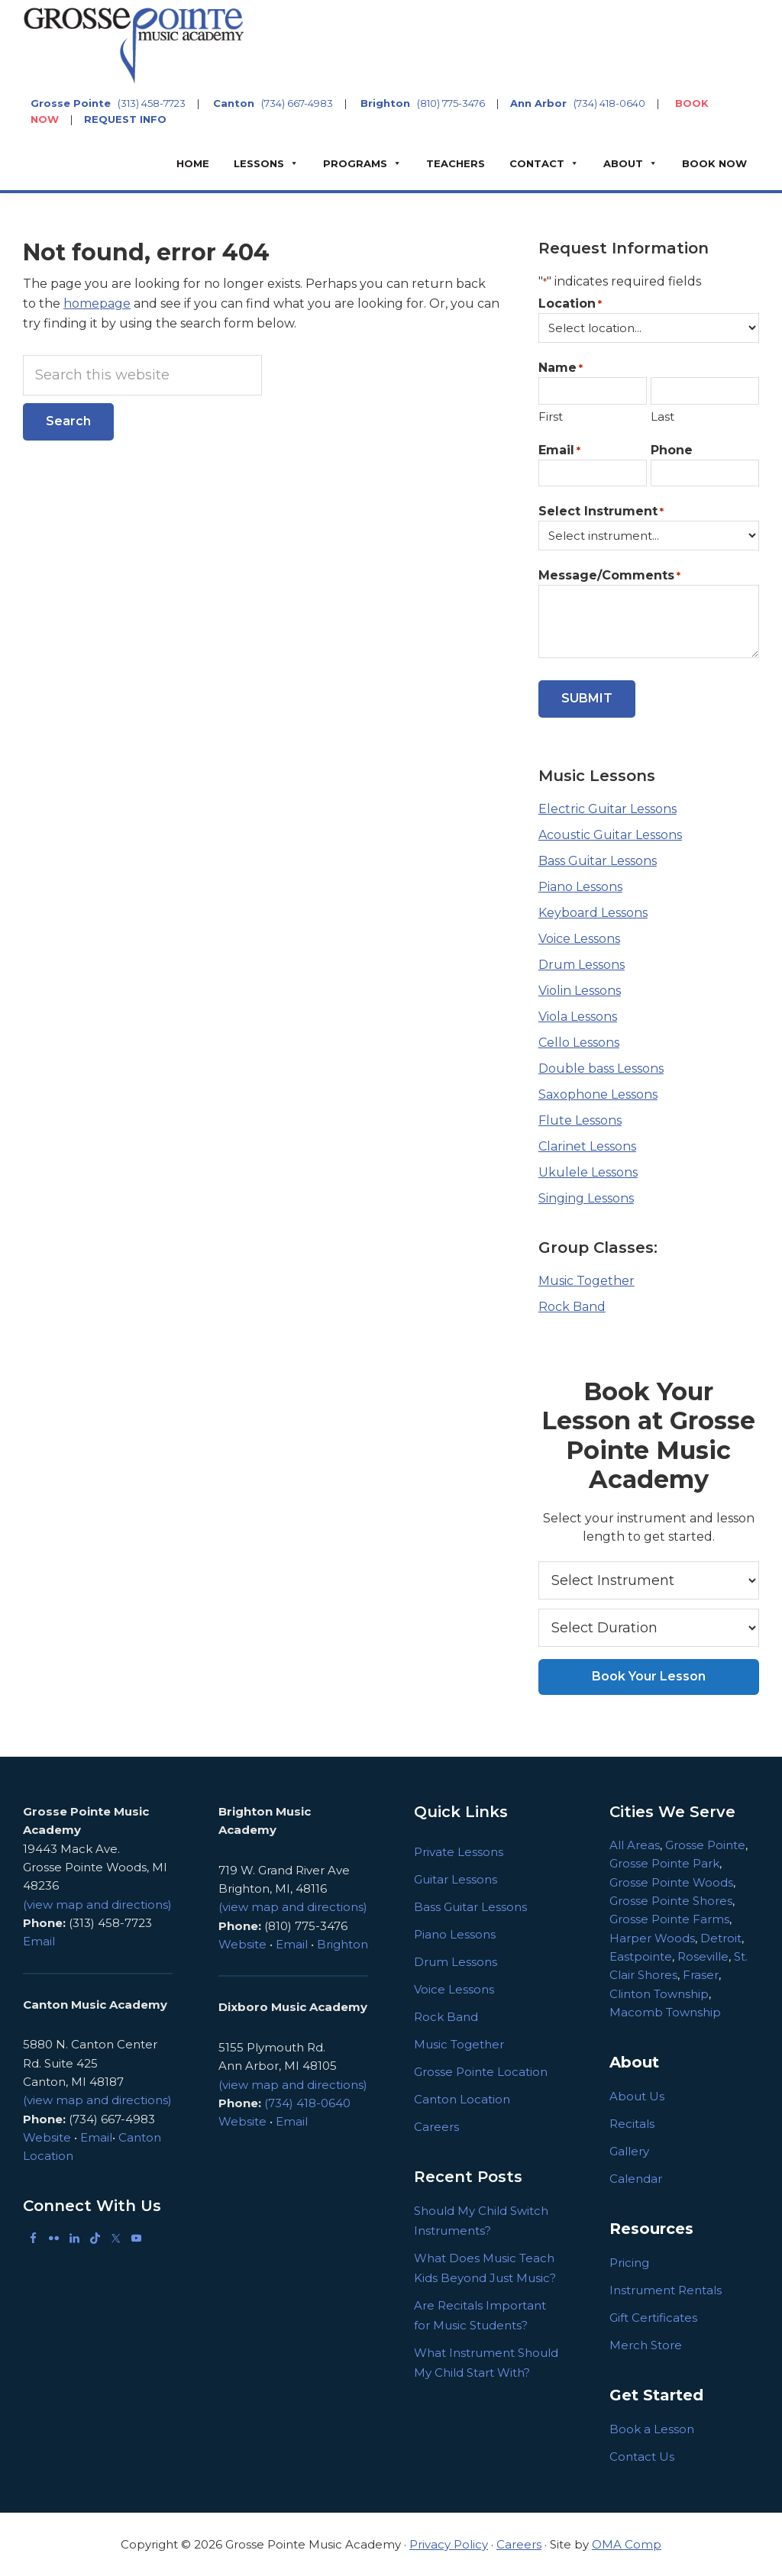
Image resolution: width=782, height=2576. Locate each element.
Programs (355, 163)
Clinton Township (659, 1994)
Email (559, 451)
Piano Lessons (580, 887)
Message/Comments (609, 576)
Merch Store (645, 2345)
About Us (636, 2096)
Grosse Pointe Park (664, 1863)
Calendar (635, 2178)
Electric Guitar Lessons (607, 809)
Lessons (259, 163)
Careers (436, 2126)
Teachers (455, 163)
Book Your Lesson (649, 1676)
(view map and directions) (97, 1904)
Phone (672, 450)
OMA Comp (626, 2544)
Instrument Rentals (665, 2290)
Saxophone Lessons (598, 1094)
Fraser (701, 1975)
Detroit (721, 1938)
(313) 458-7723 (152, 103)
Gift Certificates (653, 2317)
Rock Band (572, 1306)
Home (192, 163)
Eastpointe (640, 1956)
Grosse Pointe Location (481, 2071)
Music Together (586, 1280)
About (623, 163)
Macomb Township (665, 2012)
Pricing (629, 2262)
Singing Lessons (586, 1198)
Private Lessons (458, 1852)
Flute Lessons (580, 1120)
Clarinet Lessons (587, 1146)
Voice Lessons (579, 938)
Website (47, 2137)
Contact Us (641, 2456)
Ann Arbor (538, 103)
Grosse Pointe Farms (669, 1919)
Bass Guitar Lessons (597, 861)
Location (570, 304)
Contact (536, 163)
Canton (233, 103)
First (550, 416)
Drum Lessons (581, 964)
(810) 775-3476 (451, 103)
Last (662, 416)
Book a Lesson (651, 2429)
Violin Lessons (579, 990)
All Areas (634, 1845)
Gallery (629, 2151)
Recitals (631, 2123)
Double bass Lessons (601, 1068)
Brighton (385, 103)
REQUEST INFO (125, 119)
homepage (97, 303)
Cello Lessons (578, 1042)
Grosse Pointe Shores (670, 1900)
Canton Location (462, 2099)
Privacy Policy (448, 2544)
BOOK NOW (714, 163)
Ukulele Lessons (588, 1172)
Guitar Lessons (455, 1879)
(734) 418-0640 (609, 103)
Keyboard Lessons (593, 912)
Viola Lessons (577, 1016)
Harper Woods (652, 1938)
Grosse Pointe (71, 103)
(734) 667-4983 (297, 103)
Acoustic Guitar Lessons (610, 835)
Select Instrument (601, 512)
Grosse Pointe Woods (671, 1882)
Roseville (703, 1956)
